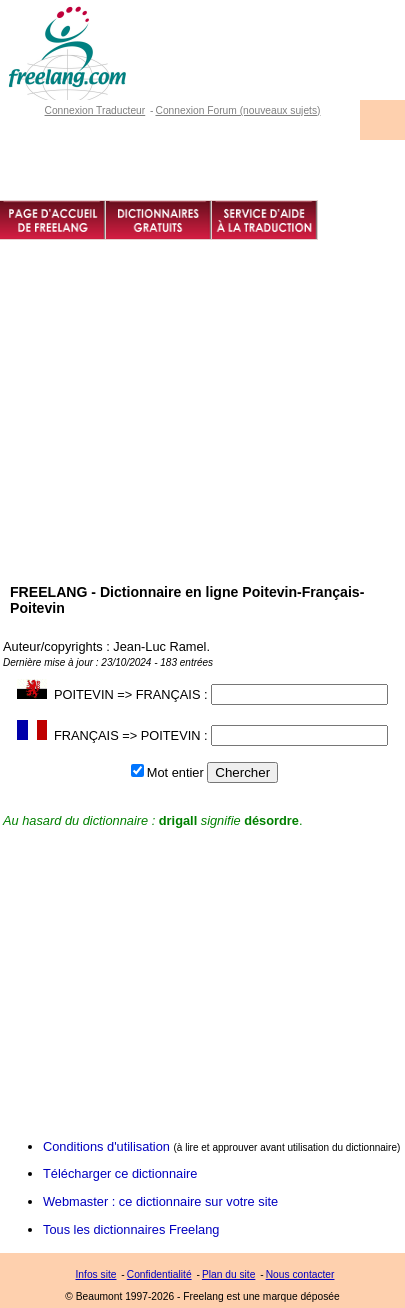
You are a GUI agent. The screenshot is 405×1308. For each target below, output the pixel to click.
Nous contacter (300, 1274)
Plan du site (228, 1274)
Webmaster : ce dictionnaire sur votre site (160, 1201)
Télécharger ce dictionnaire (120, 1173)
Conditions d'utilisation (106, 1146)
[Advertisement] (202, 445)
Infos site (96, 1274)
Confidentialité (159, 1274)
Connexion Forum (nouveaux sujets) (237, 110)
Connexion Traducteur (95, 110)
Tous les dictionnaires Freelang (131, 1229)
